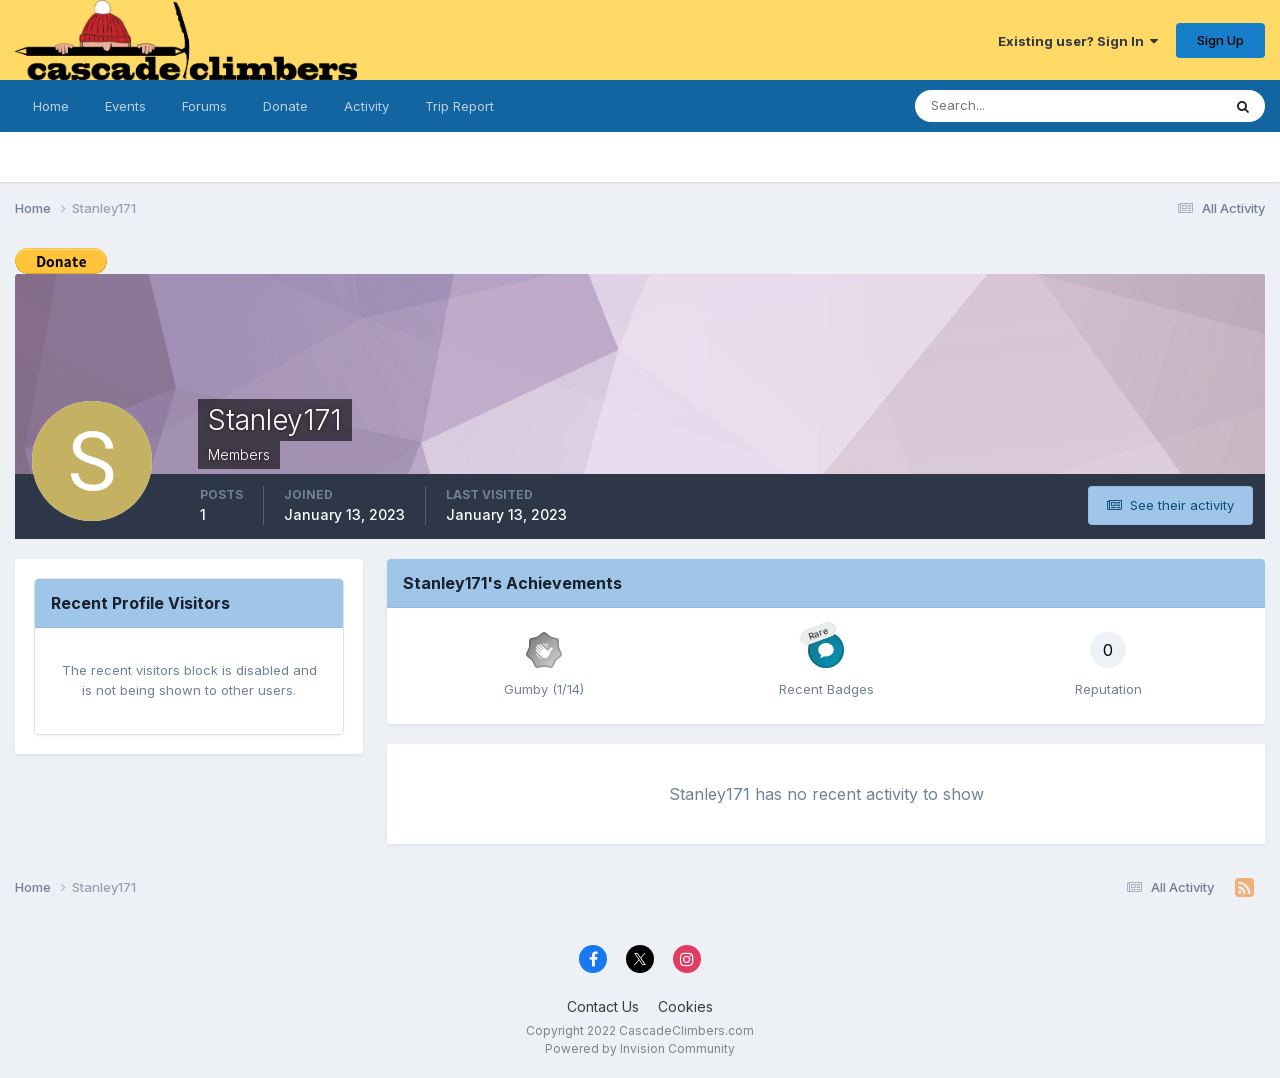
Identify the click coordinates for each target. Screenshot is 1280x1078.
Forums (204, 106)
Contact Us (603, 1006)
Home (51, 106)
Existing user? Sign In (1078, 41)
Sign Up (1220, 40)
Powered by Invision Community (640, 1048)
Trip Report (459, 106)
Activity (366, 106)
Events (125, 106)
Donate (285, 106)
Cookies (685, 1006)
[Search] (1013, 106)
